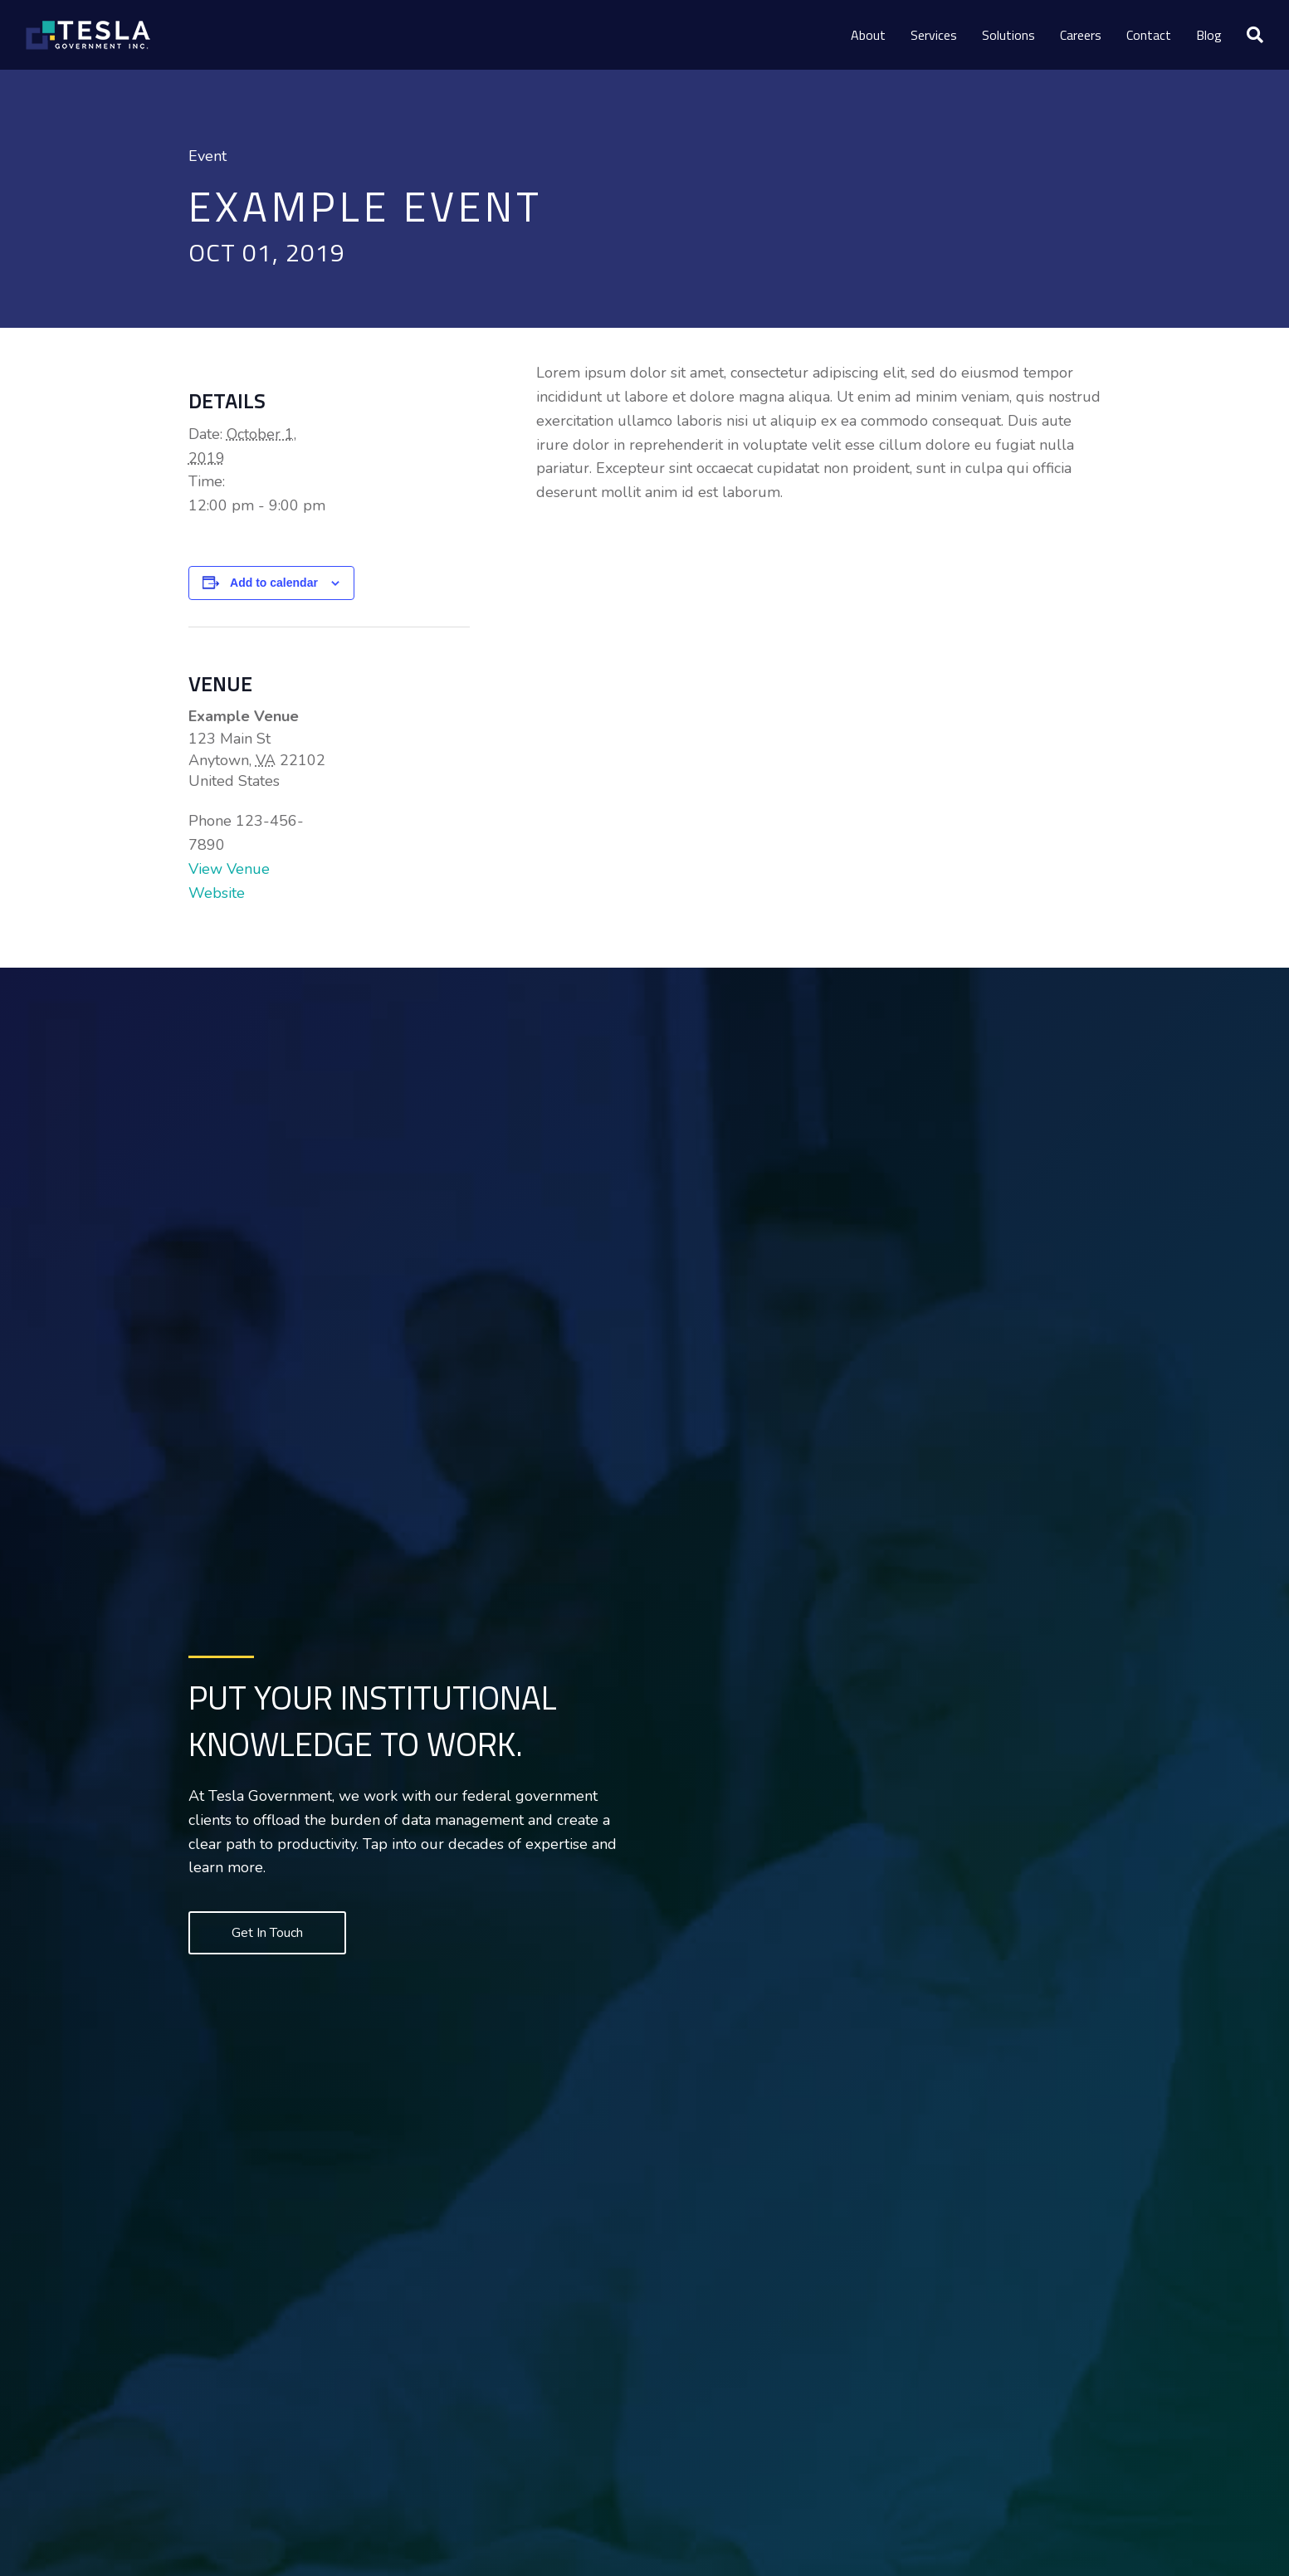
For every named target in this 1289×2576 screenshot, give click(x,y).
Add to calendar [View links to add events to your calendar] (274, 582)
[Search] (1248, 35)
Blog (1209, 35)
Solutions (1008, 35)
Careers (1080, 35)
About (868, 35)
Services (934, 35)
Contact (1148, 35)
